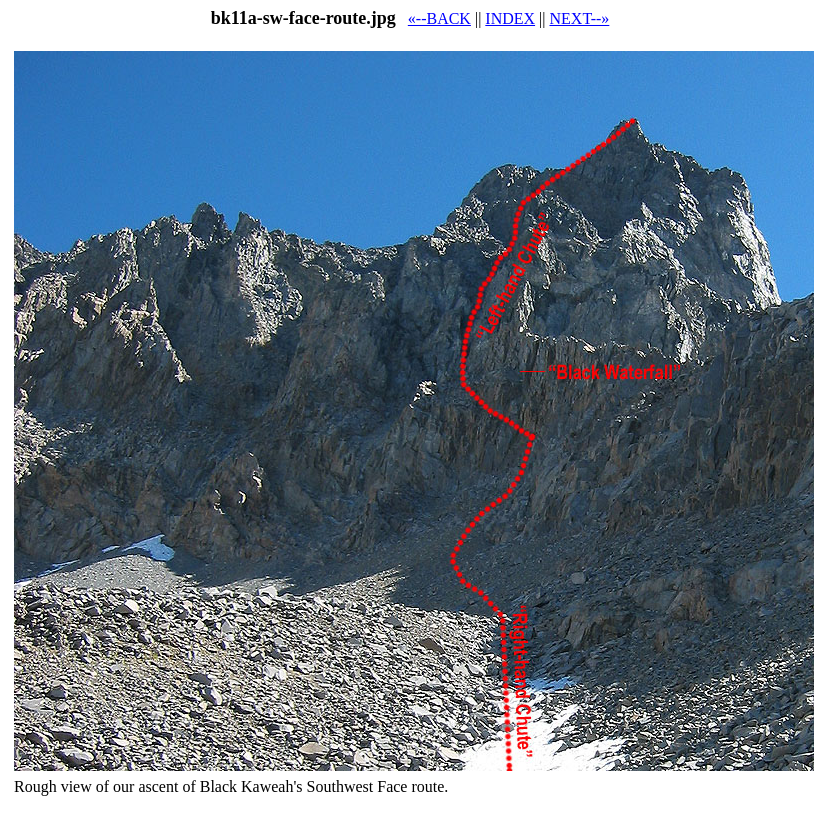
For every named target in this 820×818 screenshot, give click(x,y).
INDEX (510, 18)
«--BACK (439, 18)
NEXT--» (580, 18)
